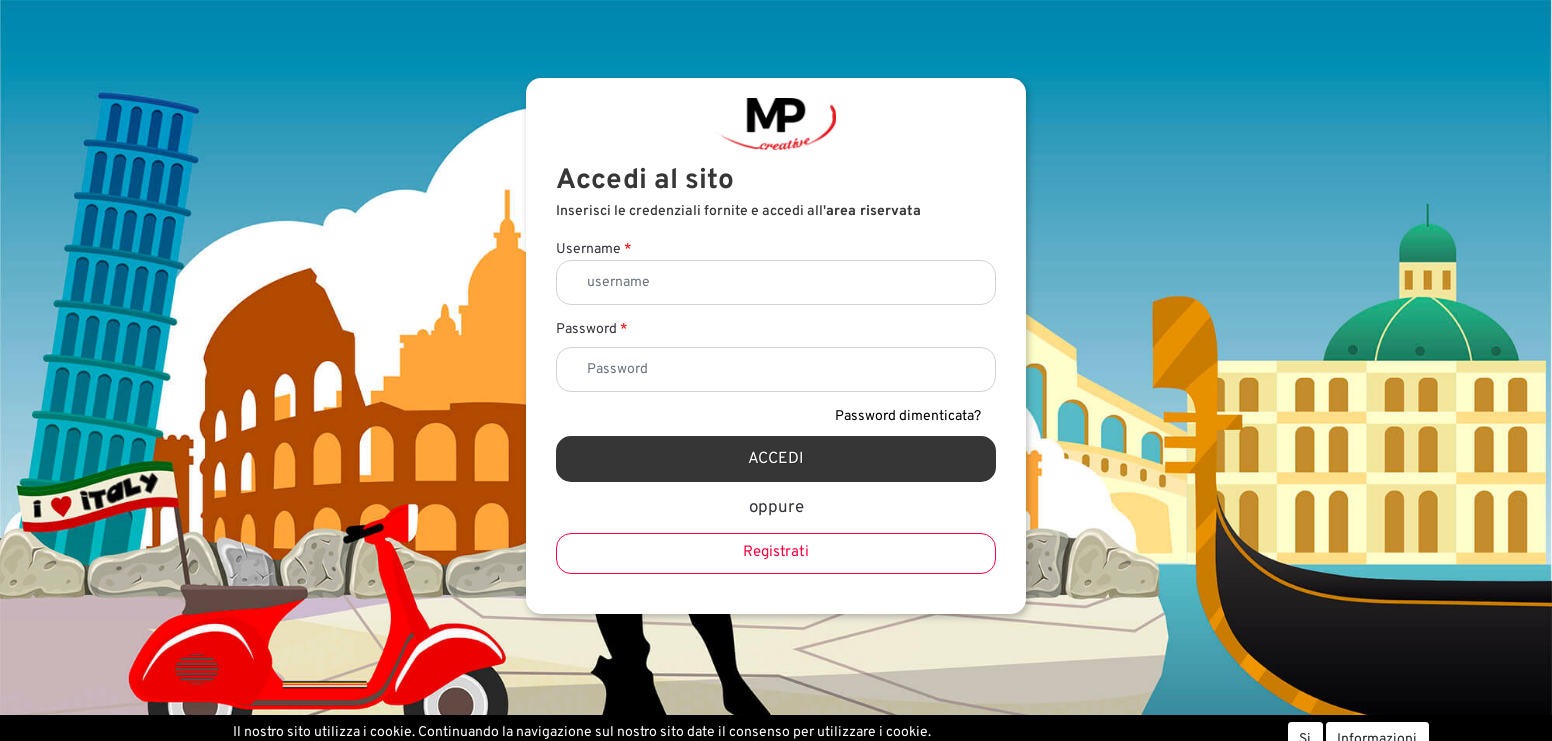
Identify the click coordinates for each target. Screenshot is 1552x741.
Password (591, 329)
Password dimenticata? (908, 416)
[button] (776, 459)
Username (593, 249)
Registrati (776, 552)
